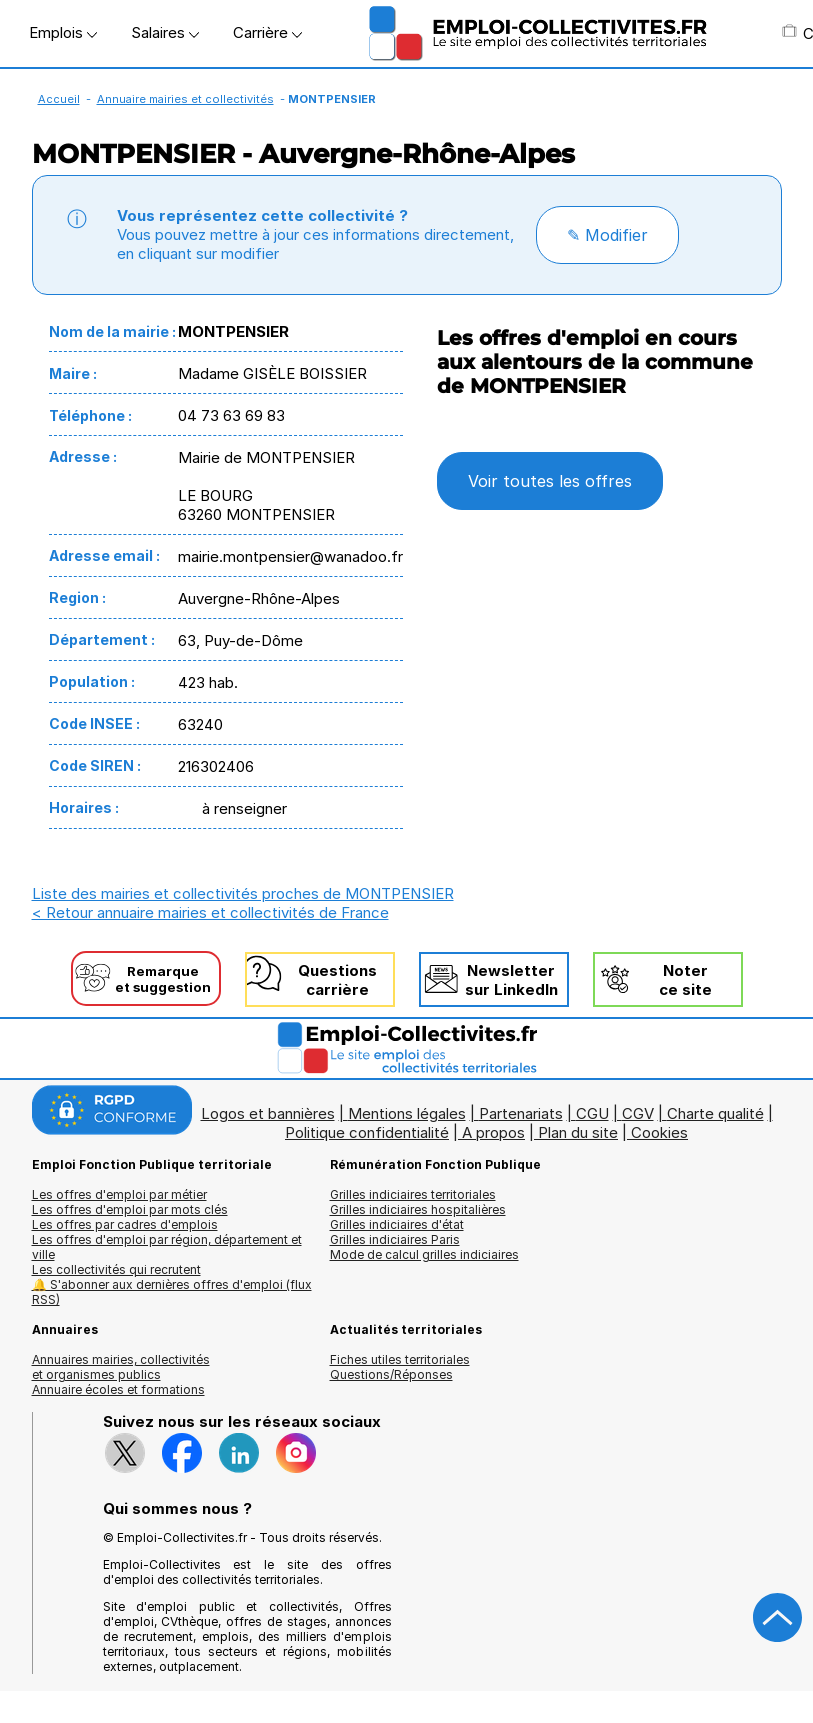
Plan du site (578, 1132)
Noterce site (685, 980)
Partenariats (521, 1113)
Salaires (165, 32)
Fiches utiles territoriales (400, 1359)
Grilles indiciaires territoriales (413, 1194)
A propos (493, 1132)
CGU (592, 1113)
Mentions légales (407, 1113)
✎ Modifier (607, 235)
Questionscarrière (337, 980)
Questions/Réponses (391, 1374)
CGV (638, 1113)
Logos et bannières (268, 1113)
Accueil (59, 99)
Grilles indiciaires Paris (395, 1239)
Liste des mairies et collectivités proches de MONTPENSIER (243, 893)
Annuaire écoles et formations (118, 1389)
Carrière (267, 32)
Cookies (659, 1132)
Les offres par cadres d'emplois (125, 1224)
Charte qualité (715, 1113)
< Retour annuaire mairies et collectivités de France (210, 912)
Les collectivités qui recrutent (116, 1269)
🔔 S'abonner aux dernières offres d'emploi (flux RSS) (172, 1292)
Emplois (63, 32)
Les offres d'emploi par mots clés (130, 1209)
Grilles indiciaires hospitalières (418, 1209)
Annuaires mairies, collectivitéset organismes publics (121, 1367)
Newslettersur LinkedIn (511, 980)
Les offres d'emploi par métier (119, 1194)
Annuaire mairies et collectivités (185, 99)
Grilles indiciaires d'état (397, 1224)
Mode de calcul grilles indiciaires (424, 1254)
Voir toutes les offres (550, 481)
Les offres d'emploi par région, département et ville (167, 1247)
